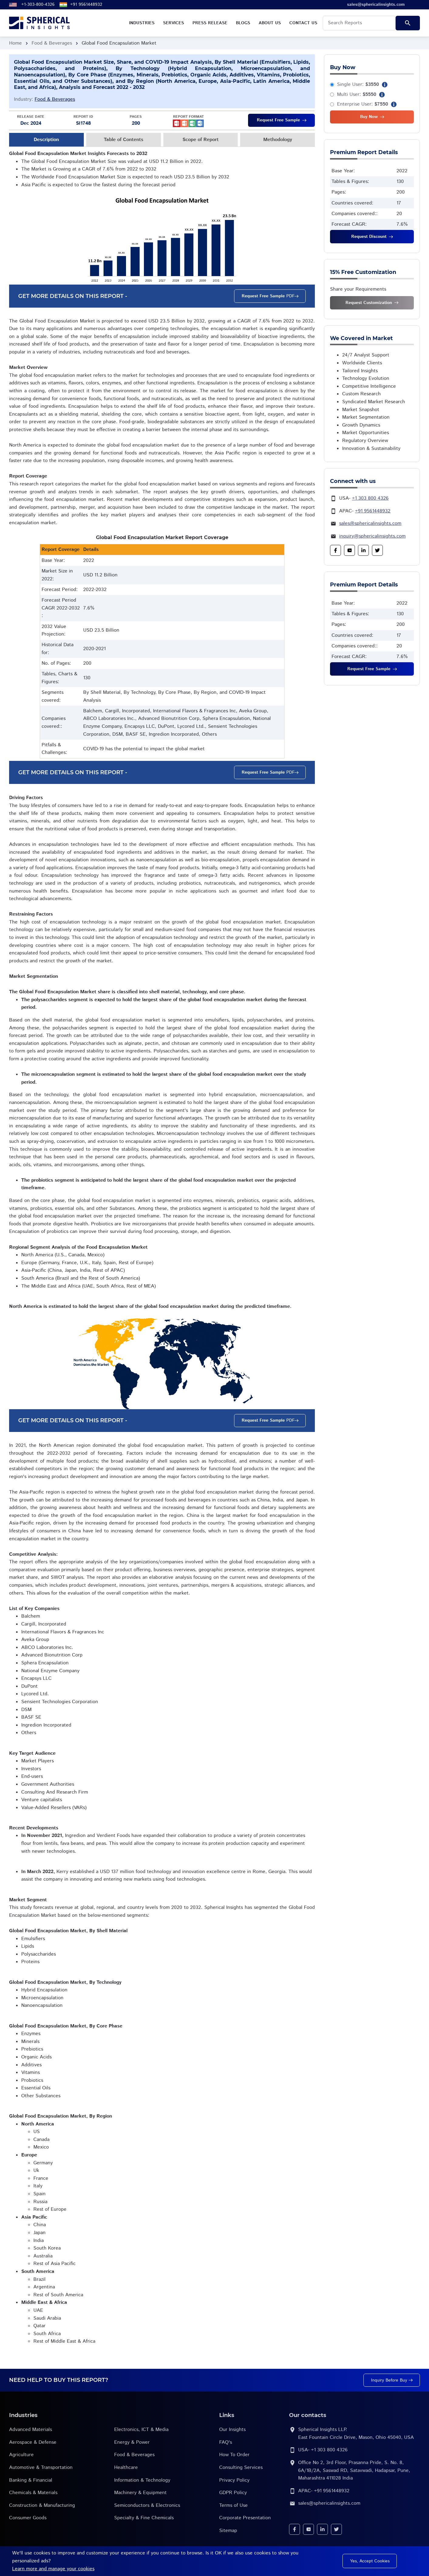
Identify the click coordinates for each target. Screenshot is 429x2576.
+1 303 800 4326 (370, 498)
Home (15, 43)
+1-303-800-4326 (38, 5)
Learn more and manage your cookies (53, 2568)
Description (46, 139)
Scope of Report (200, 139)
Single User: (358, 84)
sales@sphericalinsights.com (370, 523)
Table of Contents (123, 139)
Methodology (277, 139)
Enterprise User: (362, 104)
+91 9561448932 (86, 5)
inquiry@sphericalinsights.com (372, 536)
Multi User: (356, 94)
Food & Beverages (52, 43)
